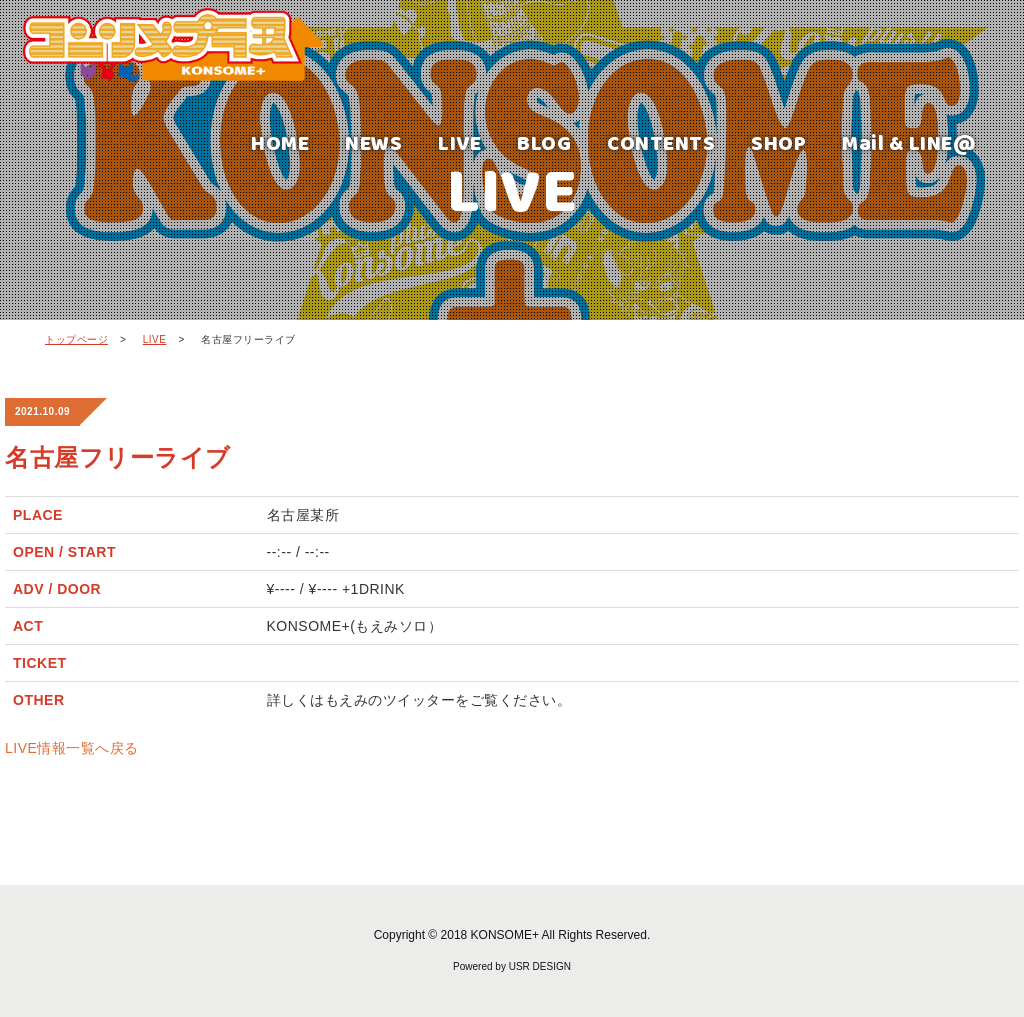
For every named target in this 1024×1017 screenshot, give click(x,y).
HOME (280, 142)
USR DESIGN (540, 966)
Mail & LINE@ (909, 142)
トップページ (76, 339)
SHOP (778, 142)
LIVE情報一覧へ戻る (72, 748)
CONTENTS (661, 142)
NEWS (373, 142)
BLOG (544, 142)
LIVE (459, 142)
